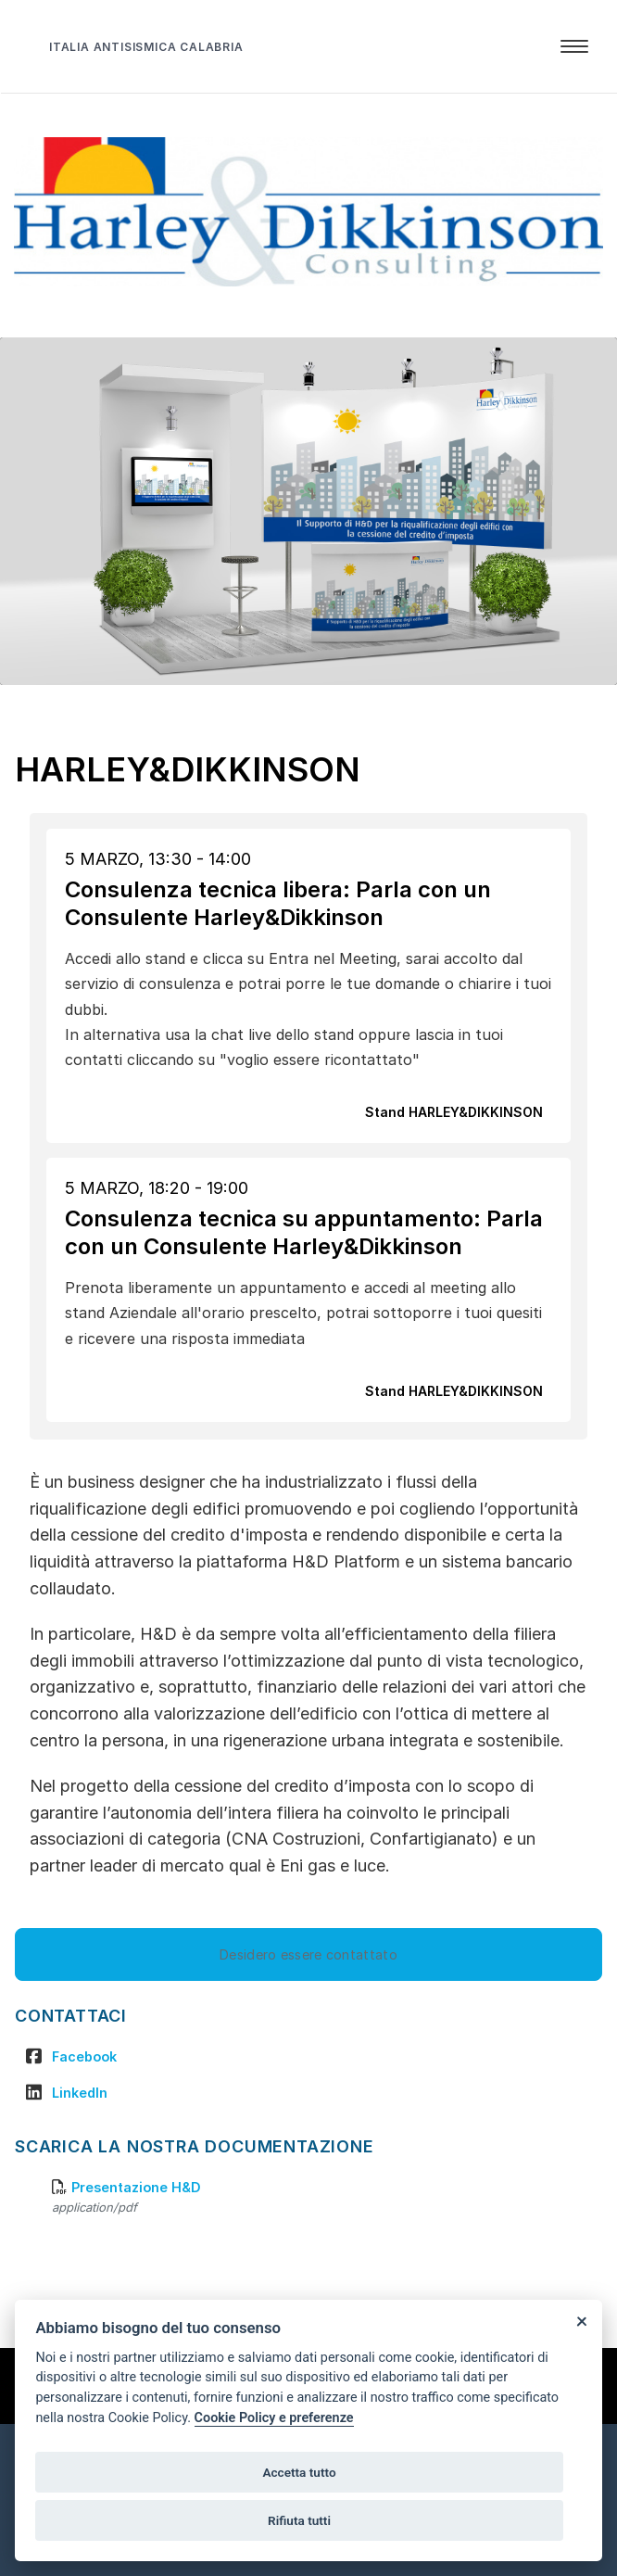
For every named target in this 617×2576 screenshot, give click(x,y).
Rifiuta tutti (299, 2520)
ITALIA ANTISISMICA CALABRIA (146, 47)
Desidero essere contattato (308, 1954)
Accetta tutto (298, 2472)
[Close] (581, 2320)
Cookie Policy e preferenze (274, 2418)
